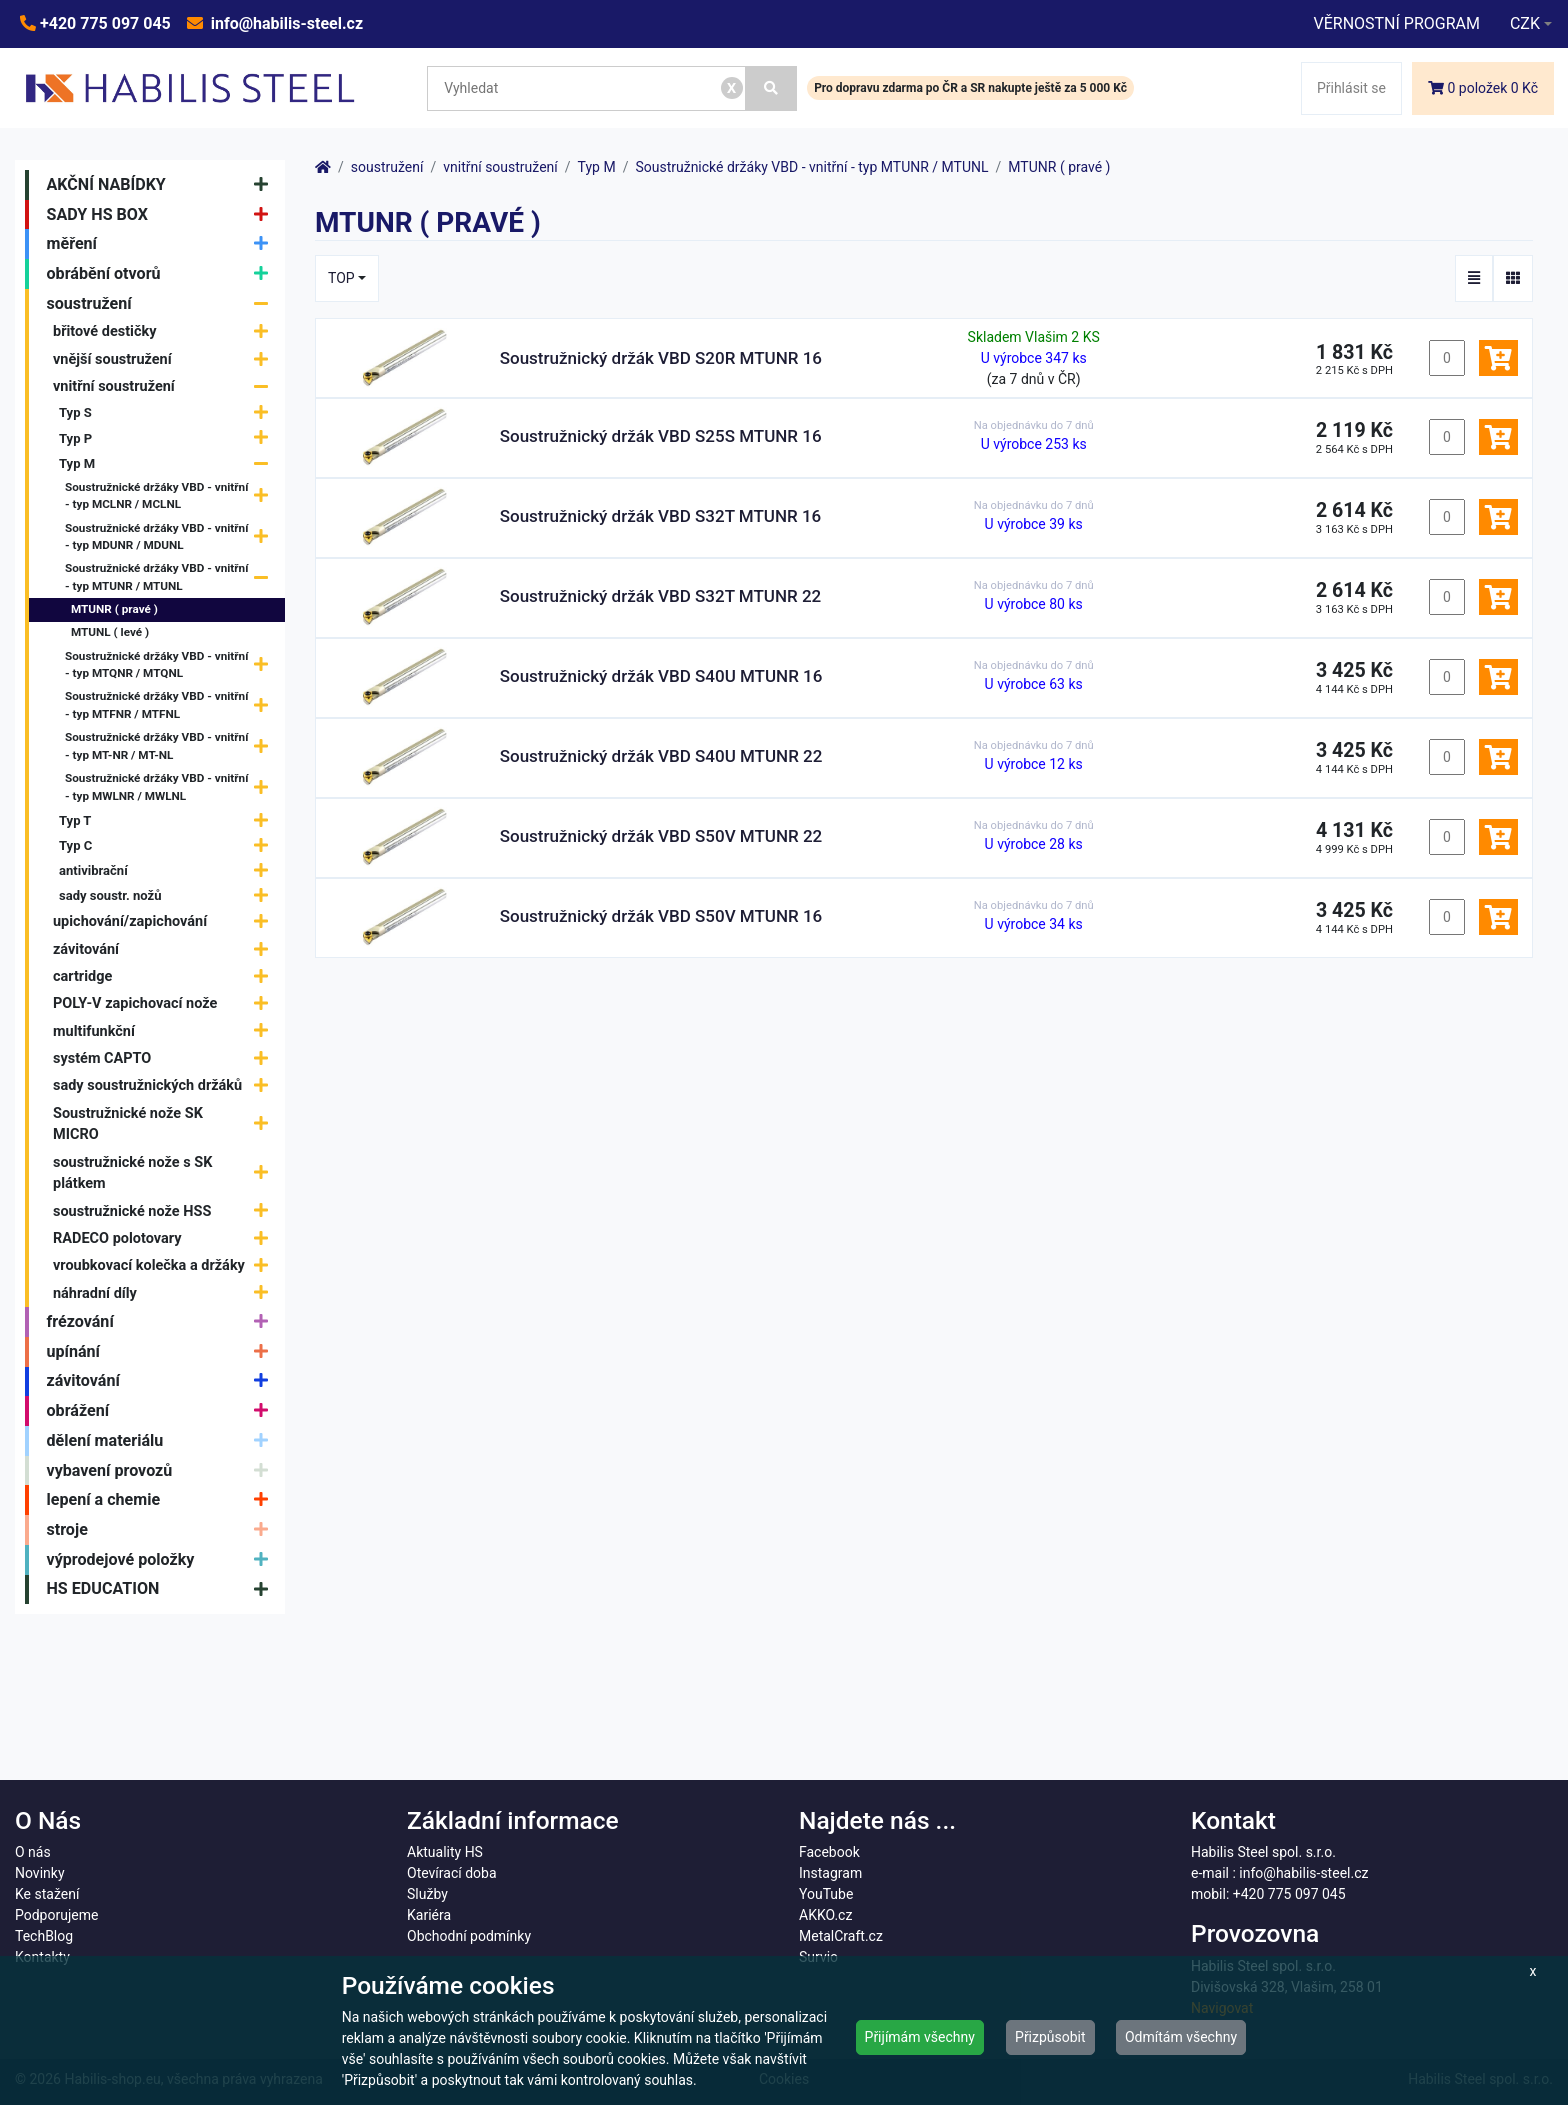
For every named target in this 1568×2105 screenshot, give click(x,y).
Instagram (830, 1873)
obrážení (162, 1411)
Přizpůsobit (1050, 2037)
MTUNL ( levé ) (110, 632)
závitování (165, 949)
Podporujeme (56, 1915)
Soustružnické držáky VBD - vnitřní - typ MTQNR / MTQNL (171, 665)
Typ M (168, 463)
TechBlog (44, 1936)
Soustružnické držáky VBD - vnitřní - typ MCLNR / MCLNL (171, 496)
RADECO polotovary (165, 1238)
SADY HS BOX (162, 215)
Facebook (829, 1852)
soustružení (162, 304)
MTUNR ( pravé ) (114, 609)
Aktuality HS (445, 1852)
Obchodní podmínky (469, 1936)
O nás (33, 1852)
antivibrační (168, 870)
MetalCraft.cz (841, 1936)
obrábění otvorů (162, 274)
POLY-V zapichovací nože (165, 1003)
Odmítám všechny (1181, 2037)
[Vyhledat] (772, 88)
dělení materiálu (162, 1441)
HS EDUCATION (162, 1590)
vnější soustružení (165, 359)
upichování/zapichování (165, 922)
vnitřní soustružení (165, 386)
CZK (1525, 23)
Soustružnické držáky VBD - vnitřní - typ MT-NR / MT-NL (171, 747)
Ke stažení (47, 1894)
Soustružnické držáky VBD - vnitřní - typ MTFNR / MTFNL (171, 706)
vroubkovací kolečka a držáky (165, 1265)
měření (162, 244)
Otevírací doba (452, 1873)
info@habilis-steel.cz (285, 23)
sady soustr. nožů (168, 895)
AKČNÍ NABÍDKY (162, 185)
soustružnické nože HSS (165, 1211)
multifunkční (165, 1031)
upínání (162, 1352)
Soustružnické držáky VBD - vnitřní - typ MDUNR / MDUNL (171, 537)
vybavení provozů (162, 1471)
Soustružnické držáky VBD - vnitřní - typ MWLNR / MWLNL (171, 788)
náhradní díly (165, 1293)
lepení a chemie (162, 1500)
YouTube (826, 1894)
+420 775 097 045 (103, 23)
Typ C (168, 845)
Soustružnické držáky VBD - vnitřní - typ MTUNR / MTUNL (171, 578)
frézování (162, 1322)
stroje (162, 1530)
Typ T (168, 820)
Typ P (168, 438)
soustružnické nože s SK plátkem (165, 1173)
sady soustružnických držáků (165, 1085)
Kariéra (429, 1915)
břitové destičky (165, 332)
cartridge (165, 976)
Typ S (168, 413)
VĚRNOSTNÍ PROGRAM (1396, 23)
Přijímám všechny (920, 2037)
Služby (427, 1894)
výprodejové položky (162, 1560)
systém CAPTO (165, 1058)
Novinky (40, 1873)
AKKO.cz (825, 1915)
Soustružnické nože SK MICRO (165, 1124)
